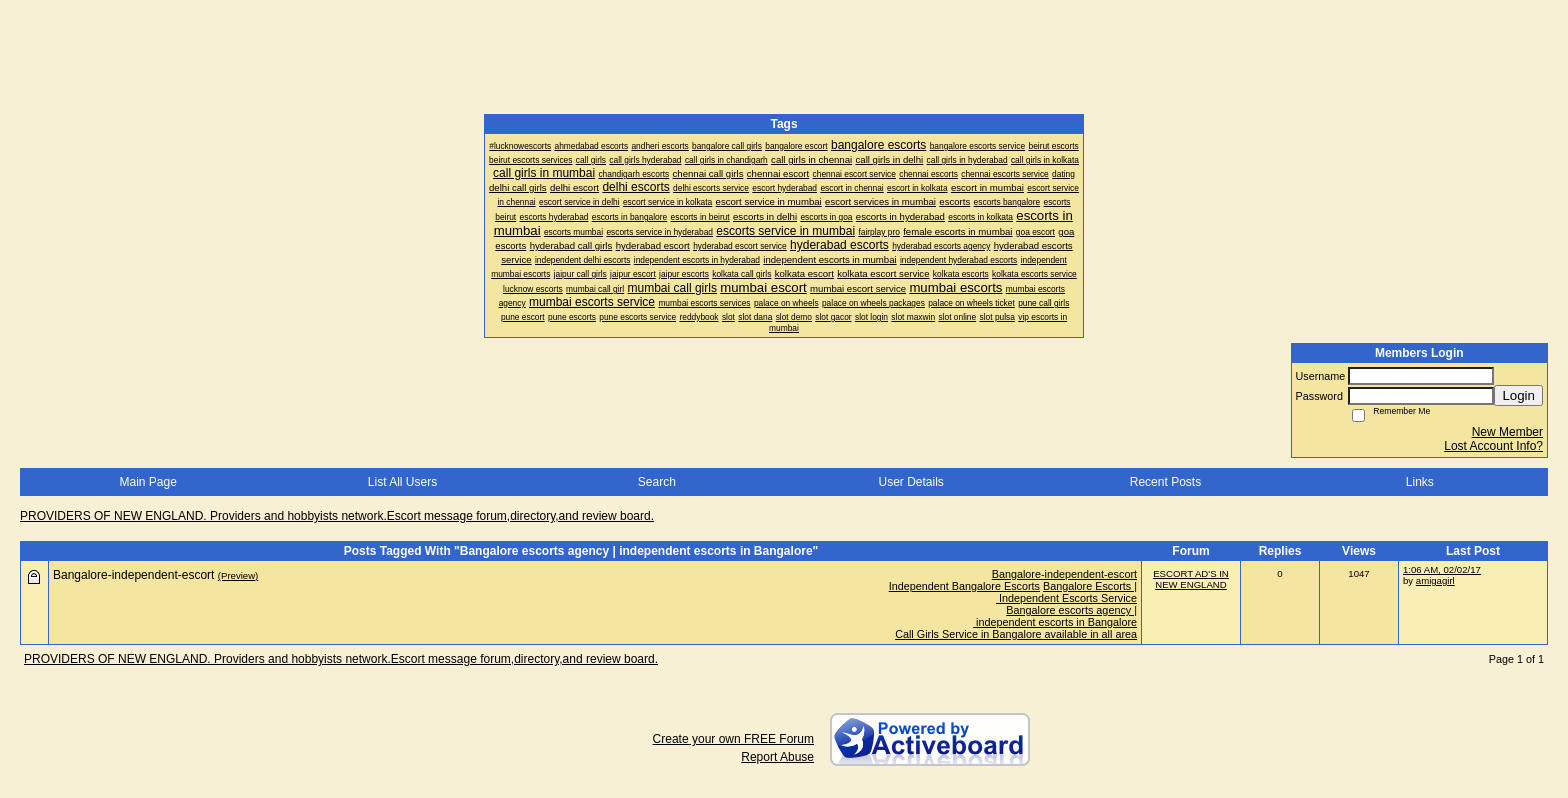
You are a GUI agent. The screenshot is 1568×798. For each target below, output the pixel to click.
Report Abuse (777, 757)
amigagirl (1435, 580)
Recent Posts (1165, 482)
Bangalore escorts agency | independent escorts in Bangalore (1055, 616)
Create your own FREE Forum (733, 739)
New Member (1507, 432)
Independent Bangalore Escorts (964, 586)
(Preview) (238, 575)
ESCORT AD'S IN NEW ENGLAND (1191, 579)
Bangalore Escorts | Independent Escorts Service (1066, 592)
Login (1518, 395)
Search (657, 482)
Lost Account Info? (1493, 446)
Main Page (147, 482)
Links (1420, 482)
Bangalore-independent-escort (1064, 574)
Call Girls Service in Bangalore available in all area (1016, 634)
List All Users (402, 482)
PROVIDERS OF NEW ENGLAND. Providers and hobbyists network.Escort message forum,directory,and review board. (337, 516)
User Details (910, 482)
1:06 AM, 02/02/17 (1442, 569)
